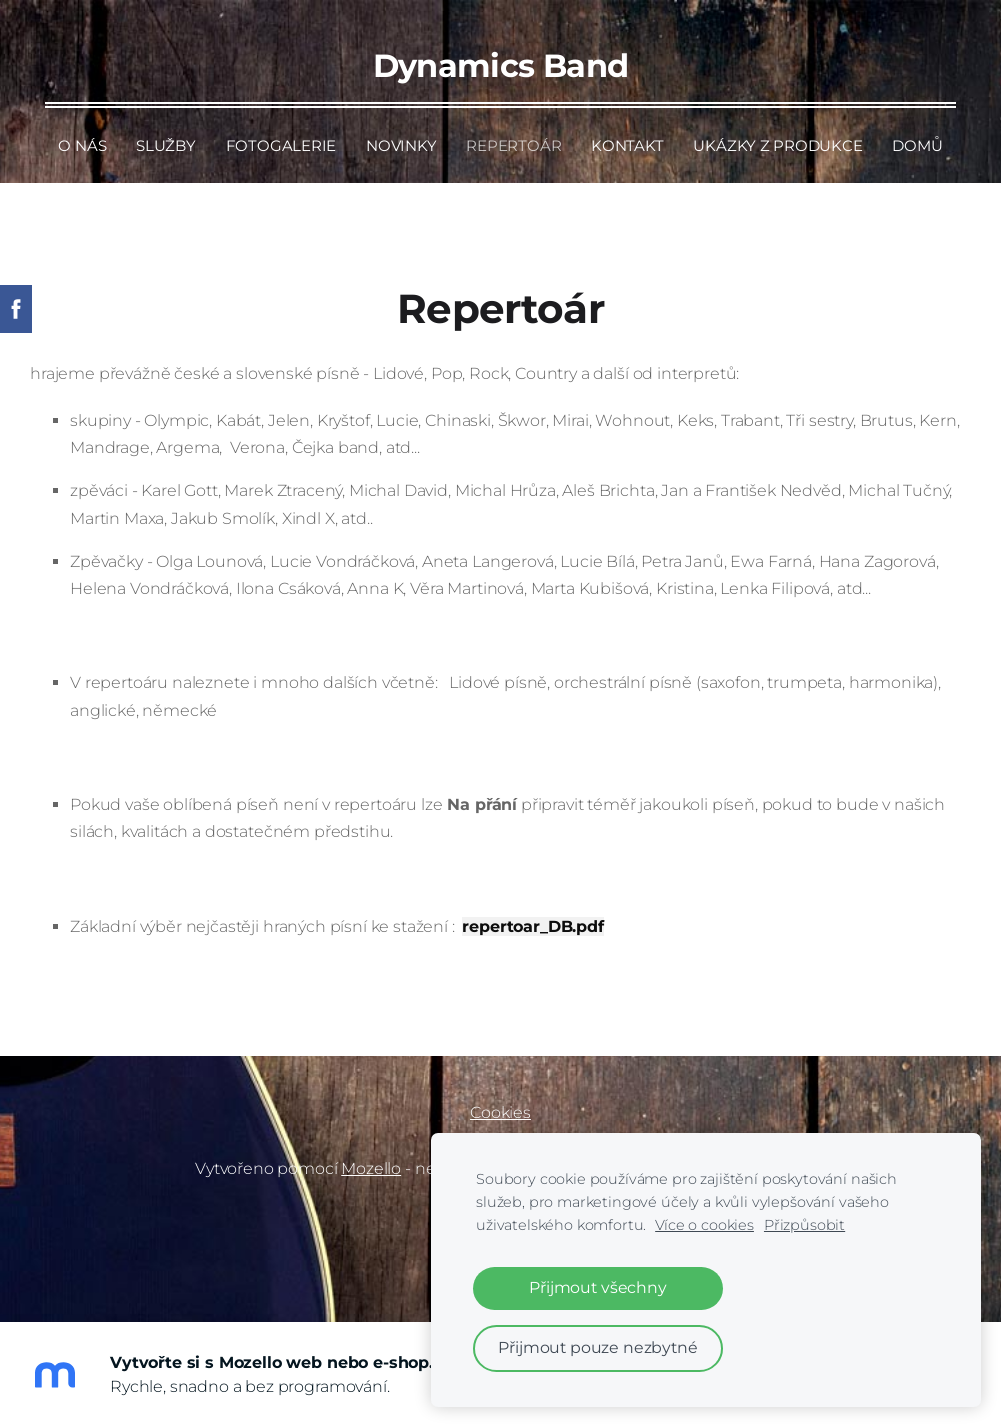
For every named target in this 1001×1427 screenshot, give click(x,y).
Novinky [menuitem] (401, 145)
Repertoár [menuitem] (513, 145)
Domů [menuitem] (917, 145)
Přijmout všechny (597, 1287)
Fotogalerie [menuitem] (281, 145)
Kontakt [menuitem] (627, 145)
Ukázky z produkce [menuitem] (777, 145)
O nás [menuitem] (82, 145)
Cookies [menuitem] (500, 1112)
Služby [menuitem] (166, 145)
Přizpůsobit (804, 1225)
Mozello (371, 1168)
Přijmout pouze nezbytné (597, 1347)
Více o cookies (704, 1225)
